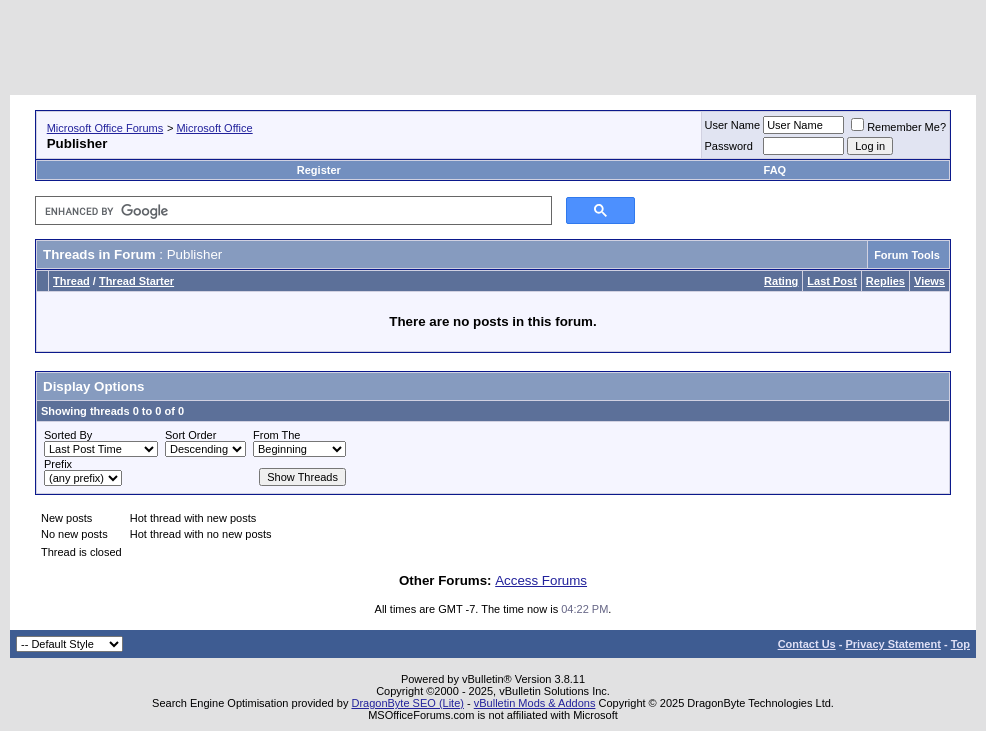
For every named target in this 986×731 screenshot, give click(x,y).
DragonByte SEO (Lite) (407, 703)
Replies (885, 281)
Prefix (58, 464)
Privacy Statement (892, 644)
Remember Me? (898, 127)
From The (276, 435)
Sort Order (190, 435)
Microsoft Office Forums (105, 128)
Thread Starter (136, 281)
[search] (291, 211)
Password (729, 146)
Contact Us (807, 644)
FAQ (775, 170)
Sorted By (68, 435)
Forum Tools (907, 255)
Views (929, 281)
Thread (71, 281)
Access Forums (541, 580)
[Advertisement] (612, 50)
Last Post (832, 281)
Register (319, 170)
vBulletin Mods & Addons (535, 703)
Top (960, 644)
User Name (733, 125)
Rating (781, 281)
